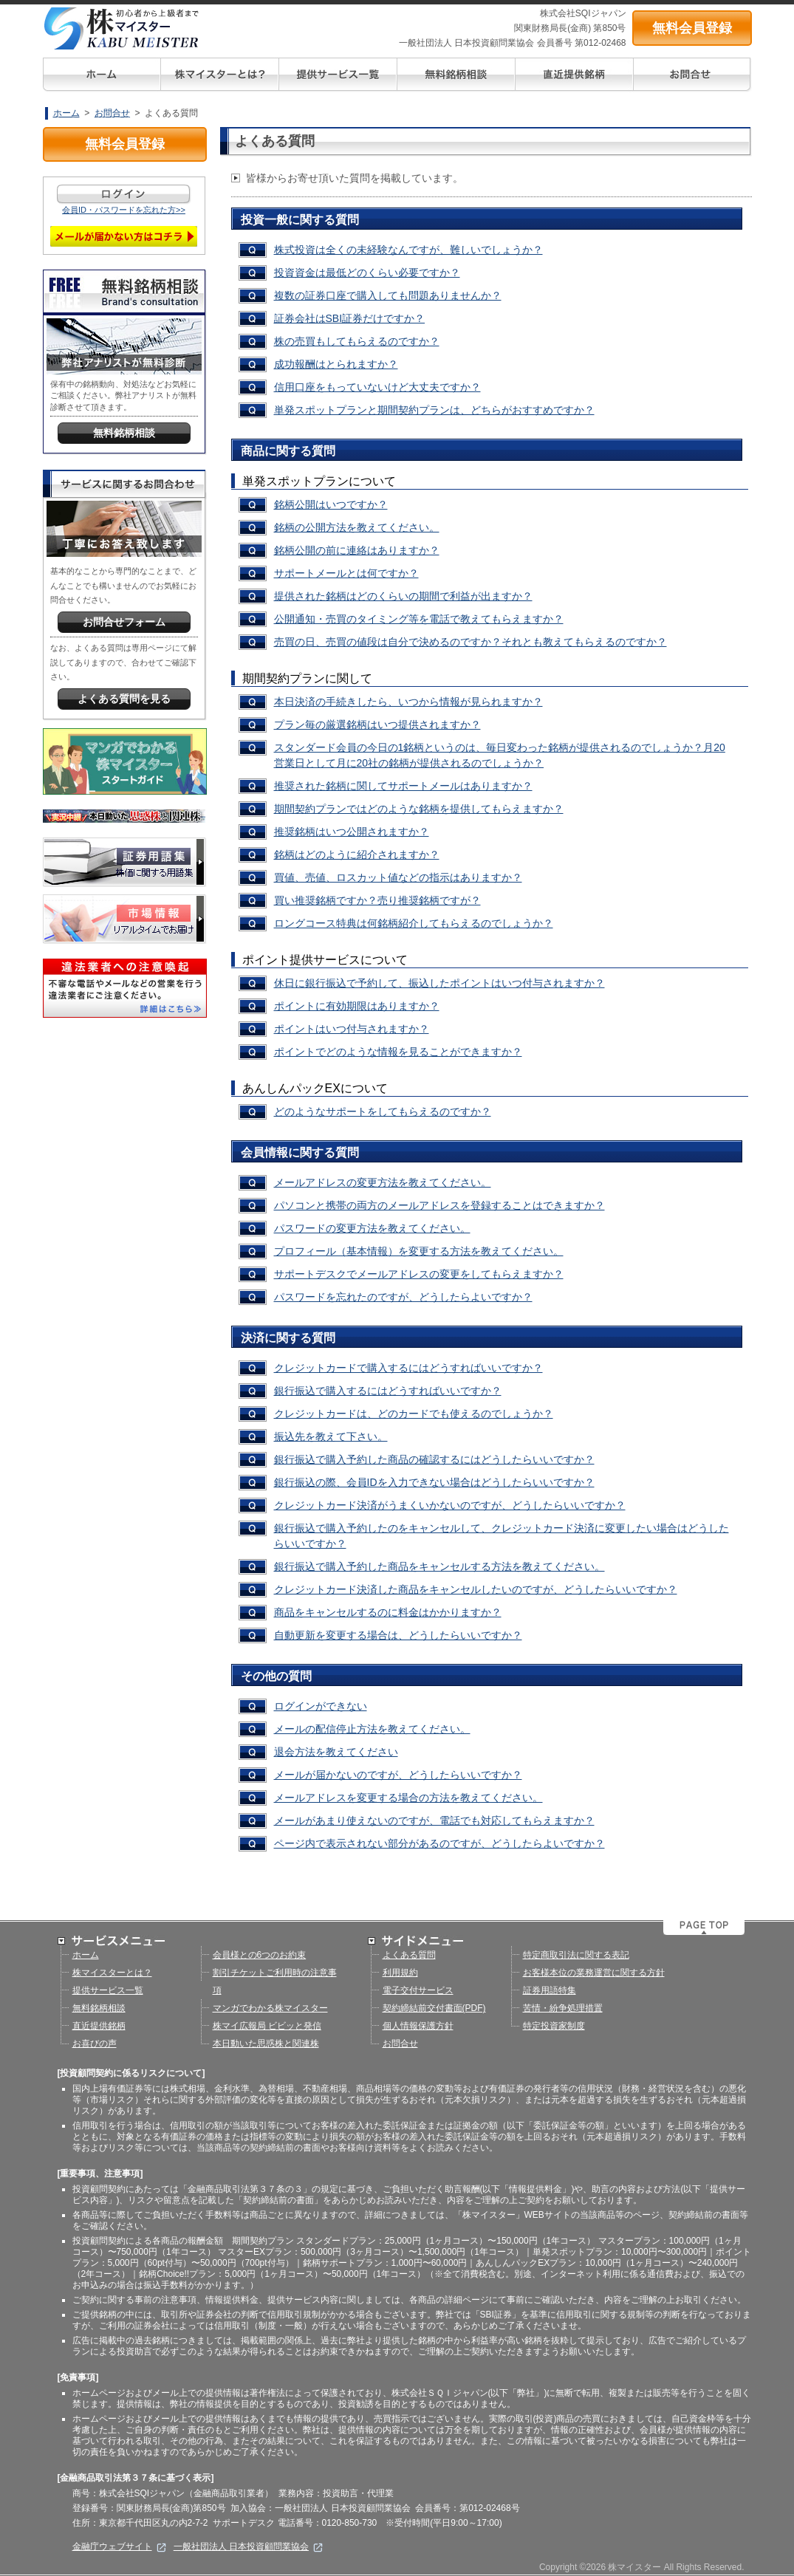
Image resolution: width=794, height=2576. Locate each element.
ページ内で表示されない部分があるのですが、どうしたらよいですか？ (439, 1843)
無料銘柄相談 (99, 2008)
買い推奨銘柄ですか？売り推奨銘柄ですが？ (377, 900)
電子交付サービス (418, 1990)
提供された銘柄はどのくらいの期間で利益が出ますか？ (403, 596)
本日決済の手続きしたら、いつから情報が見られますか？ (408, 702)
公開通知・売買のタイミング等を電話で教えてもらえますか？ (419, 619)
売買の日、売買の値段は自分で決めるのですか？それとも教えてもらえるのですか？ (470, 642)
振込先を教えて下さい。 (331, 1436)
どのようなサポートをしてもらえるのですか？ (382, 1111)
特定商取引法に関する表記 (576, 1955)
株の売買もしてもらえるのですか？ (356, 341)
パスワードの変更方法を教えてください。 (372, 1228)
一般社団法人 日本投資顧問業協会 (249, 2546)
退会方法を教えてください (336, 1752)
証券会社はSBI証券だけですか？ (349, 318)
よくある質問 (409, 1955)
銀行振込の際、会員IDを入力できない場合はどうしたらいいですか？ (434, 1482)
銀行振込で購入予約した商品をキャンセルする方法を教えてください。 (439, 1566)
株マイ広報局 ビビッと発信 (267, 2026)
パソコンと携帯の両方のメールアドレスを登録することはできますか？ (439, 1205)
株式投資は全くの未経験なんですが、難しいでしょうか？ (408, 250)
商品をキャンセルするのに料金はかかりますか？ (388, 1612)
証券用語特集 (549, 1990)
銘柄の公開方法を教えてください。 (356, 527)
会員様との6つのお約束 (260, 1955)
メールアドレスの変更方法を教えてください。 (382, 1182)
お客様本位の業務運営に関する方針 (594, 1972)
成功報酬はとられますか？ (336, 364)
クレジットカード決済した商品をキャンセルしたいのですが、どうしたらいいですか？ (475, 1589)
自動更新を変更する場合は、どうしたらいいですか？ (398, 1635)
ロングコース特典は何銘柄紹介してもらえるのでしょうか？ (413, 923)
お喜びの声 (94, 2043)
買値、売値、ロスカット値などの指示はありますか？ (398, 877)
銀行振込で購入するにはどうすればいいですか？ (388, 1391)
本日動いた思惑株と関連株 (266, 2043)
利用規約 (400, 1972)
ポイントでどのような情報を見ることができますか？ (398, 1052)
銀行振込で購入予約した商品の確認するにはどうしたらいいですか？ (434, 1459)
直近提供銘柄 (99, 2026)
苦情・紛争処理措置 (563, 2008)
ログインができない (320, 1706)
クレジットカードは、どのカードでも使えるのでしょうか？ (413, 1413)
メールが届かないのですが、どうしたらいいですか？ (398, 1775)
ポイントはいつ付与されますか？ (351, 1029)
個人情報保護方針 (418, 2026)
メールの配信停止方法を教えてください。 (372, 1729)
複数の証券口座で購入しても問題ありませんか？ (388, 295)
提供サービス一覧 (107, 1990)
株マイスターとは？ (112, 1972)
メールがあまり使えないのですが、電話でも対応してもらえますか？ (434, 1820)
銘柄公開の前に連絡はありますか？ (356, 550)
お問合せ (112, 113)
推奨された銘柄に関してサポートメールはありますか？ (403, 786)
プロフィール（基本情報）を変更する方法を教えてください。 (419, 1251)
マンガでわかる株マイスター (270, 2008)
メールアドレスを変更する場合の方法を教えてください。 (408, 1797)
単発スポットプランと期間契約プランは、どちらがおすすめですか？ (434, 410)
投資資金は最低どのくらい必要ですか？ (367, 272)
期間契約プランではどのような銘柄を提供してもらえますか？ (419, 809)
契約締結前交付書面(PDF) (434, 2008)
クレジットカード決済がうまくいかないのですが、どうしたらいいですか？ (450, 1505)
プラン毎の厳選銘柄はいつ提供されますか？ (377, 724)
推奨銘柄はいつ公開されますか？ (351, 831)
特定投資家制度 (554, 2026)
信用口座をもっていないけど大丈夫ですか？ (377, 387)
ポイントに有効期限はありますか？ (356, 1006)
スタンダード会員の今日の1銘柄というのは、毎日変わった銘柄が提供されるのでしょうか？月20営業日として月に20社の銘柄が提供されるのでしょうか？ (499, 755)
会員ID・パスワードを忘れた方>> (123, 209)
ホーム (66, 113)
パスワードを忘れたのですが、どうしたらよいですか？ (403, 1297)
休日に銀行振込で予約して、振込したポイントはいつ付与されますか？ (439, 983)
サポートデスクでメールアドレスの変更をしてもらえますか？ (419, 1274)
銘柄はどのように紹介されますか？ (356, 854)
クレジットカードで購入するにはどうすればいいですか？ (408, 1368)
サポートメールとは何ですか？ (346, 573)
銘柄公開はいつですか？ (331, 504)
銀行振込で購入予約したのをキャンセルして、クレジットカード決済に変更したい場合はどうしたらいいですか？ (501, 1535)
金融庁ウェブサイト (119, 2546)
